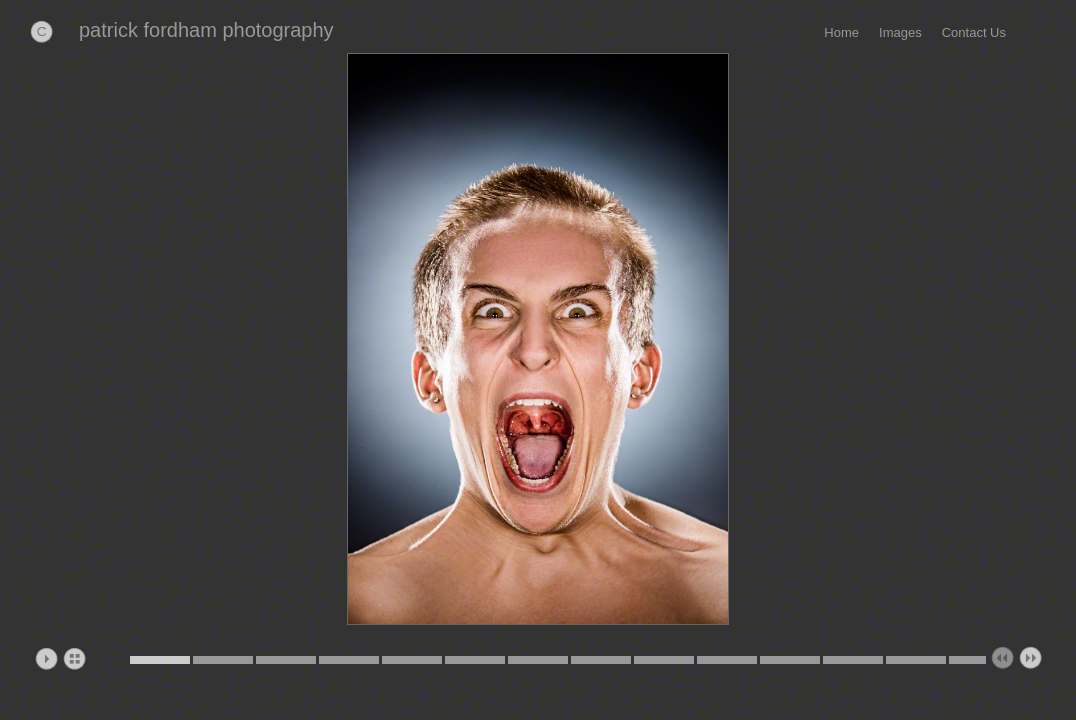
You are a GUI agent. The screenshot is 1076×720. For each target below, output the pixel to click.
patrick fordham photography (206, 30)
